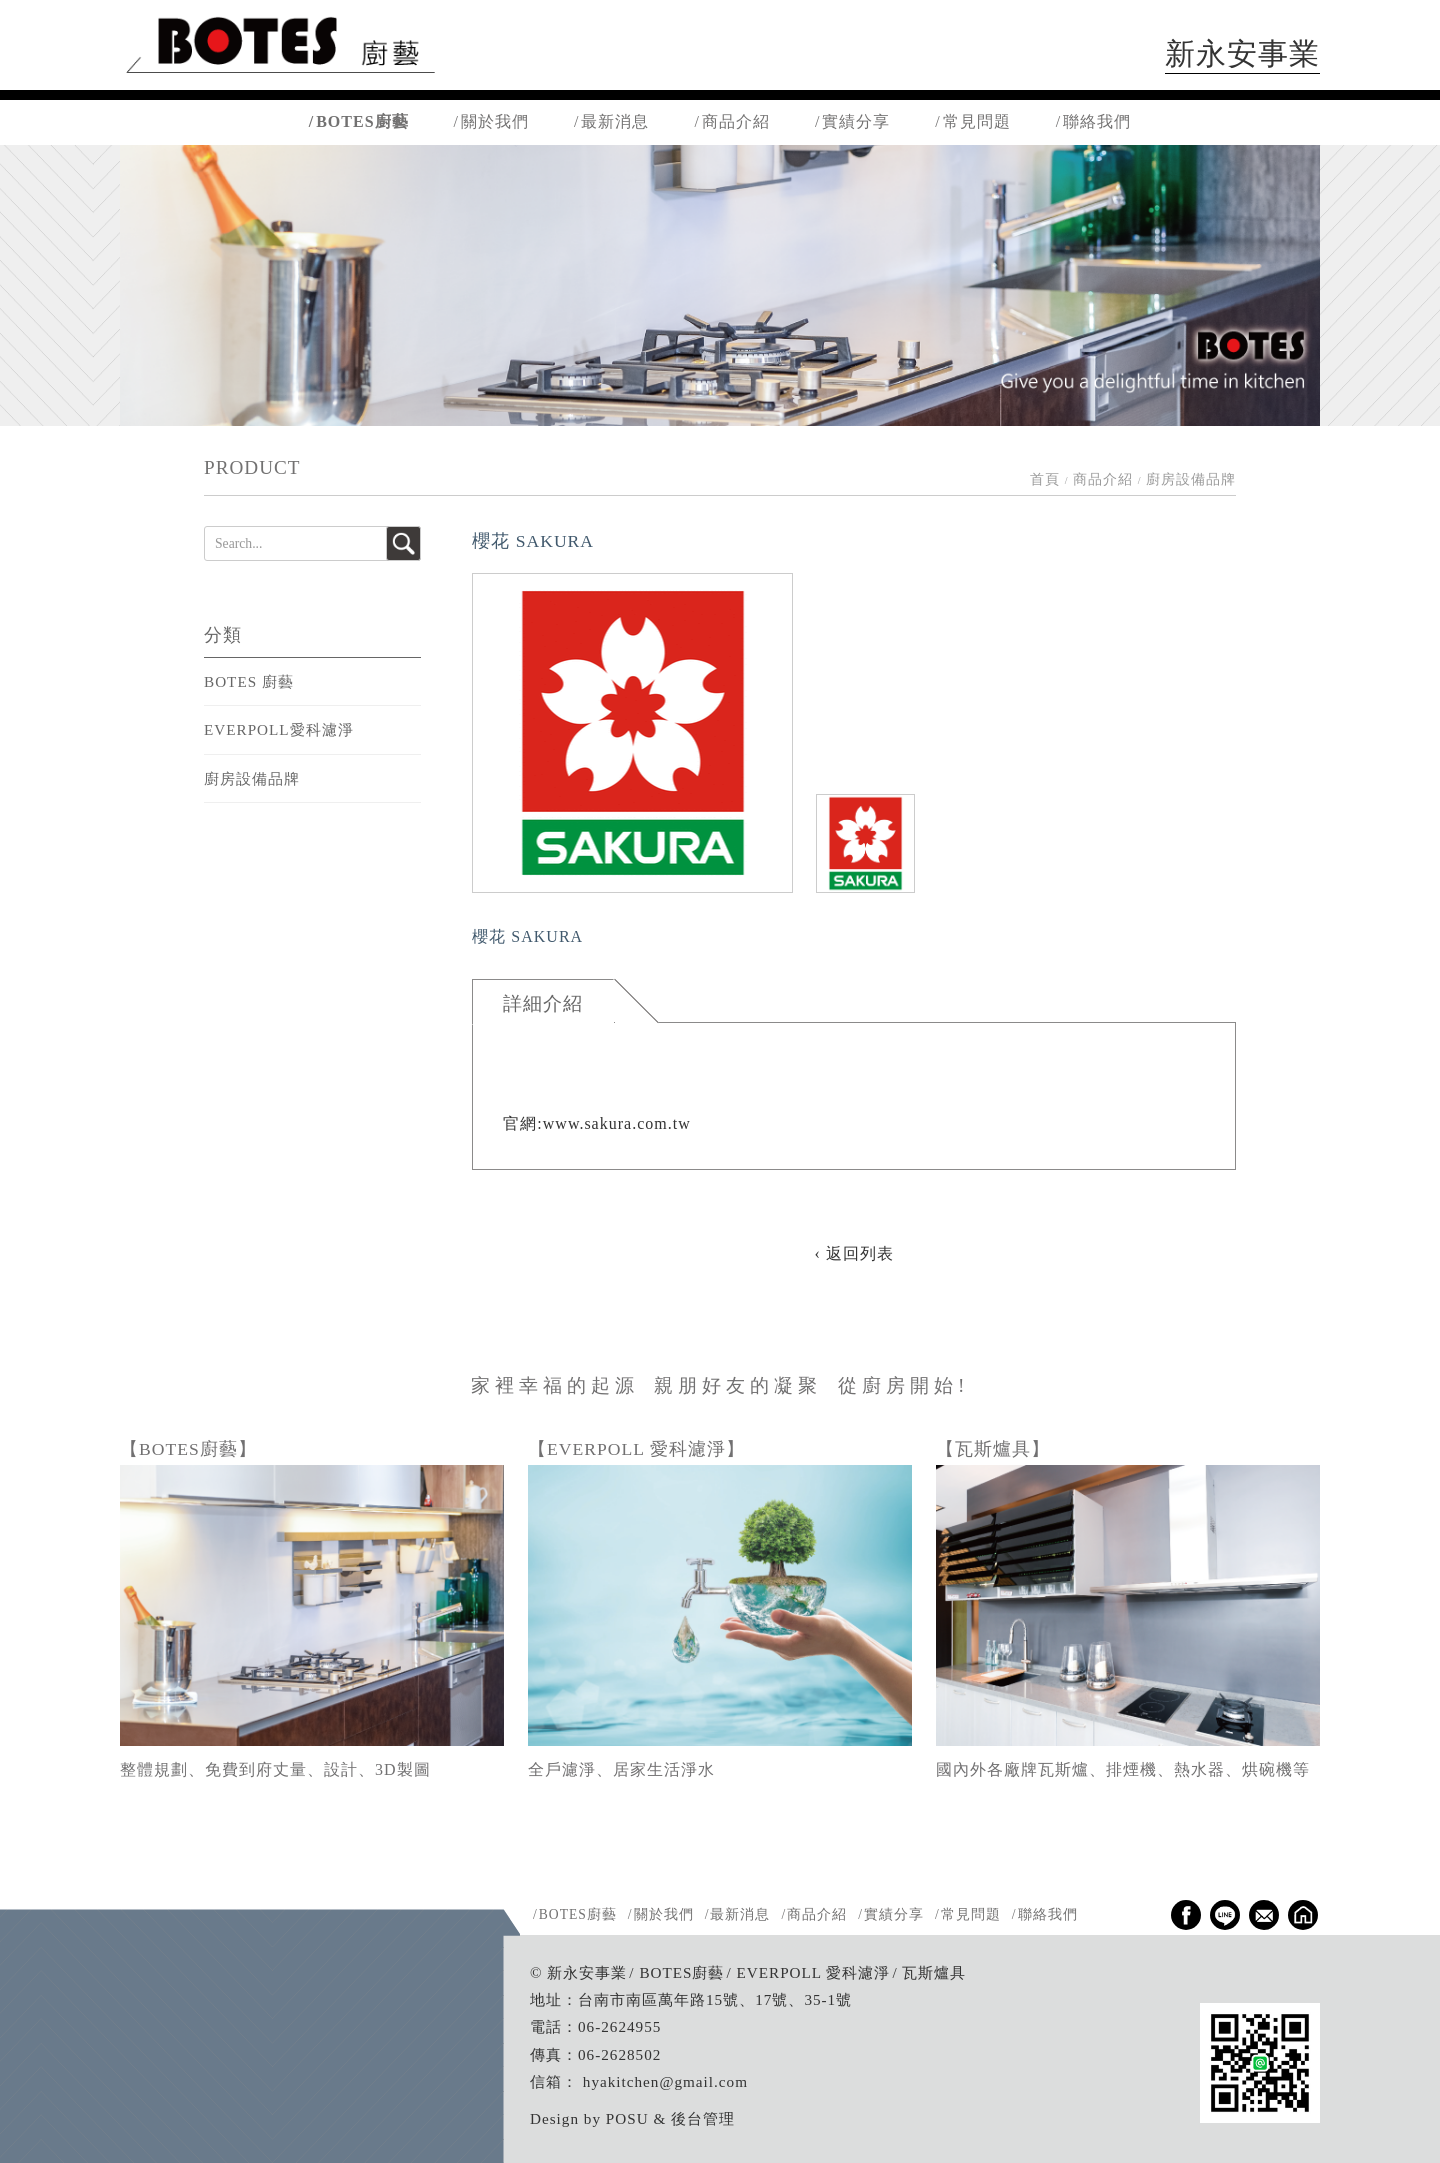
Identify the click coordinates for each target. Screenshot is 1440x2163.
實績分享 (856, 121)
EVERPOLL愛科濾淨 (279, 729)
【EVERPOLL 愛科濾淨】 (636, 1449)
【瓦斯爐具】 (993, 1449)
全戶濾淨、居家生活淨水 (621, 1769)
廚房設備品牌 (252, 778)
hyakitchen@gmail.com (665, 2081)
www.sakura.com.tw (617, 1123)
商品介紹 (736, 121)
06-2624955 (619, 2026)
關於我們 (495, 121)
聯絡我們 (1097, 121)
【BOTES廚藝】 (188, 1449)
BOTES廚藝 (362, 121)
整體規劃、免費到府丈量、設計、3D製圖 (275, 1769)
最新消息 (615, 121)
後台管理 (703, 2118)
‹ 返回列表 (853, 1253)
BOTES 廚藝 (249, 681)
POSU (627, 2118)
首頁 (1045, 479)
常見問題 (977, 121)
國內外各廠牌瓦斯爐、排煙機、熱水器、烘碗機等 (1123, 1769)
